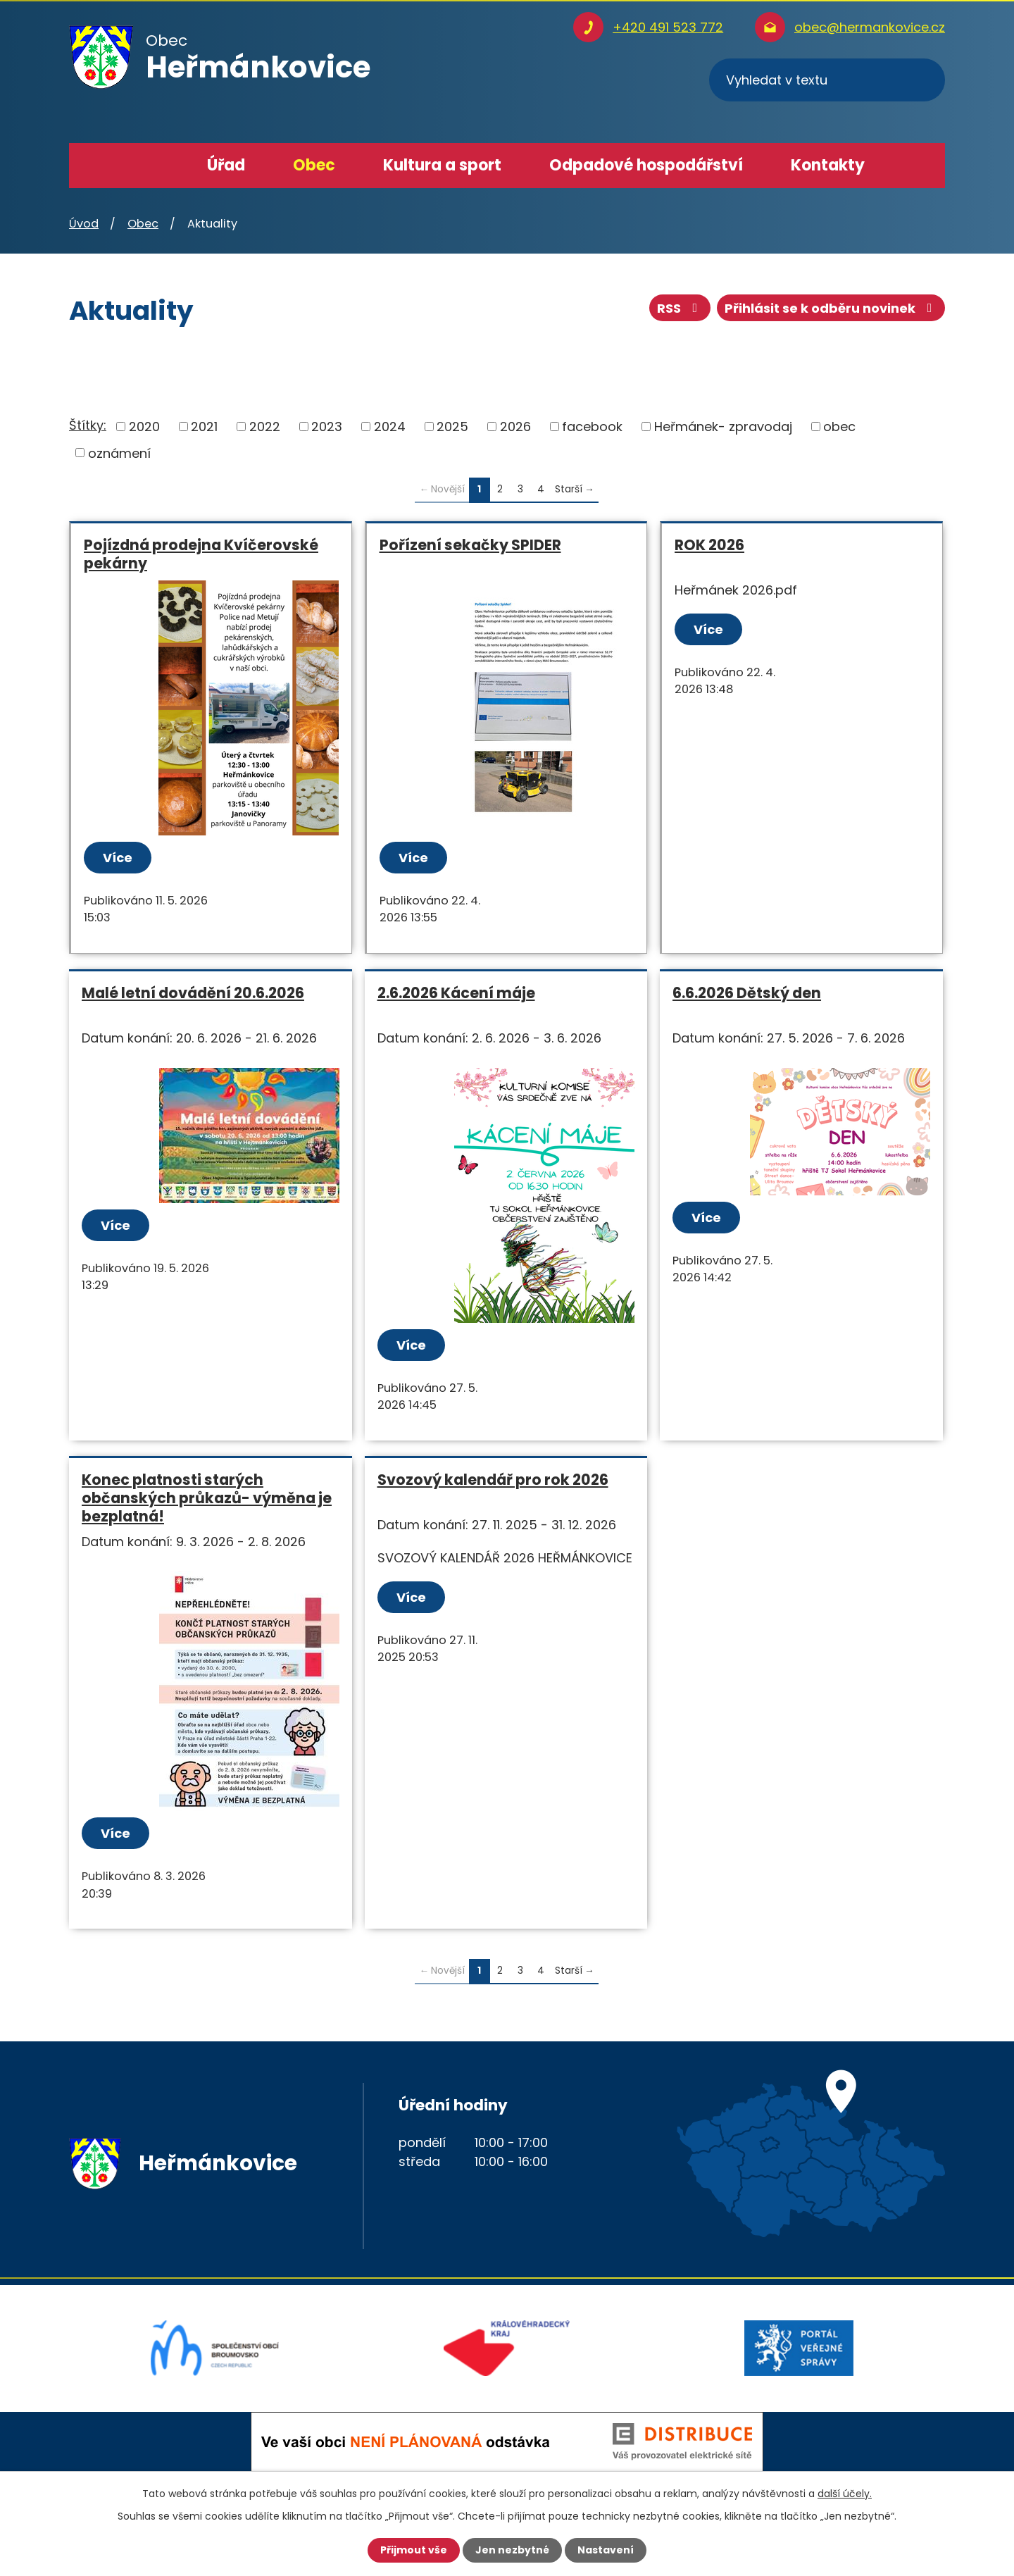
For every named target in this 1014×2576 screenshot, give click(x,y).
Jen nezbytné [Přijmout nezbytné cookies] (512, 2550)
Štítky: (87, 425)
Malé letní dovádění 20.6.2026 (193, 993)
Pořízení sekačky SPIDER (470, 545)
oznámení (119, 452)
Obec (314, 165)
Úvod (154, 165)
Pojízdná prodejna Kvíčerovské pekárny (201, 554)
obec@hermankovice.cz (869, 27)
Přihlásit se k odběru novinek (831, 308)
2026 (515, 426)
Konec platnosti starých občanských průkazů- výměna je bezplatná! (207, 1497)
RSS (680, 308)
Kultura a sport (442, 165)
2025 (452, 426)
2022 (264, 426)
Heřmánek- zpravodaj (723, 426)
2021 (204, 426)
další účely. (845, 2494)
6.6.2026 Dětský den (746, 993)
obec (839, 426)
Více (117, 857)
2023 (326, 426)
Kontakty (828, 165)
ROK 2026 (709, 545)
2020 (144, 426)
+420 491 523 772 (668, 27)
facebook (592, 426)
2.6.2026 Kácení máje (456, 993)
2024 (390, 426)
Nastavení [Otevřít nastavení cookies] (605, 2550)
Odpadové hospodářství (646, 165)
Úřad (226, 165)
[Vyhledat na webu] (827, 79)
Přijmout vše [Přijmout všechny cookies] (413, 2550)
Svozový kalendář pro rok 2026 (492, 1479)
